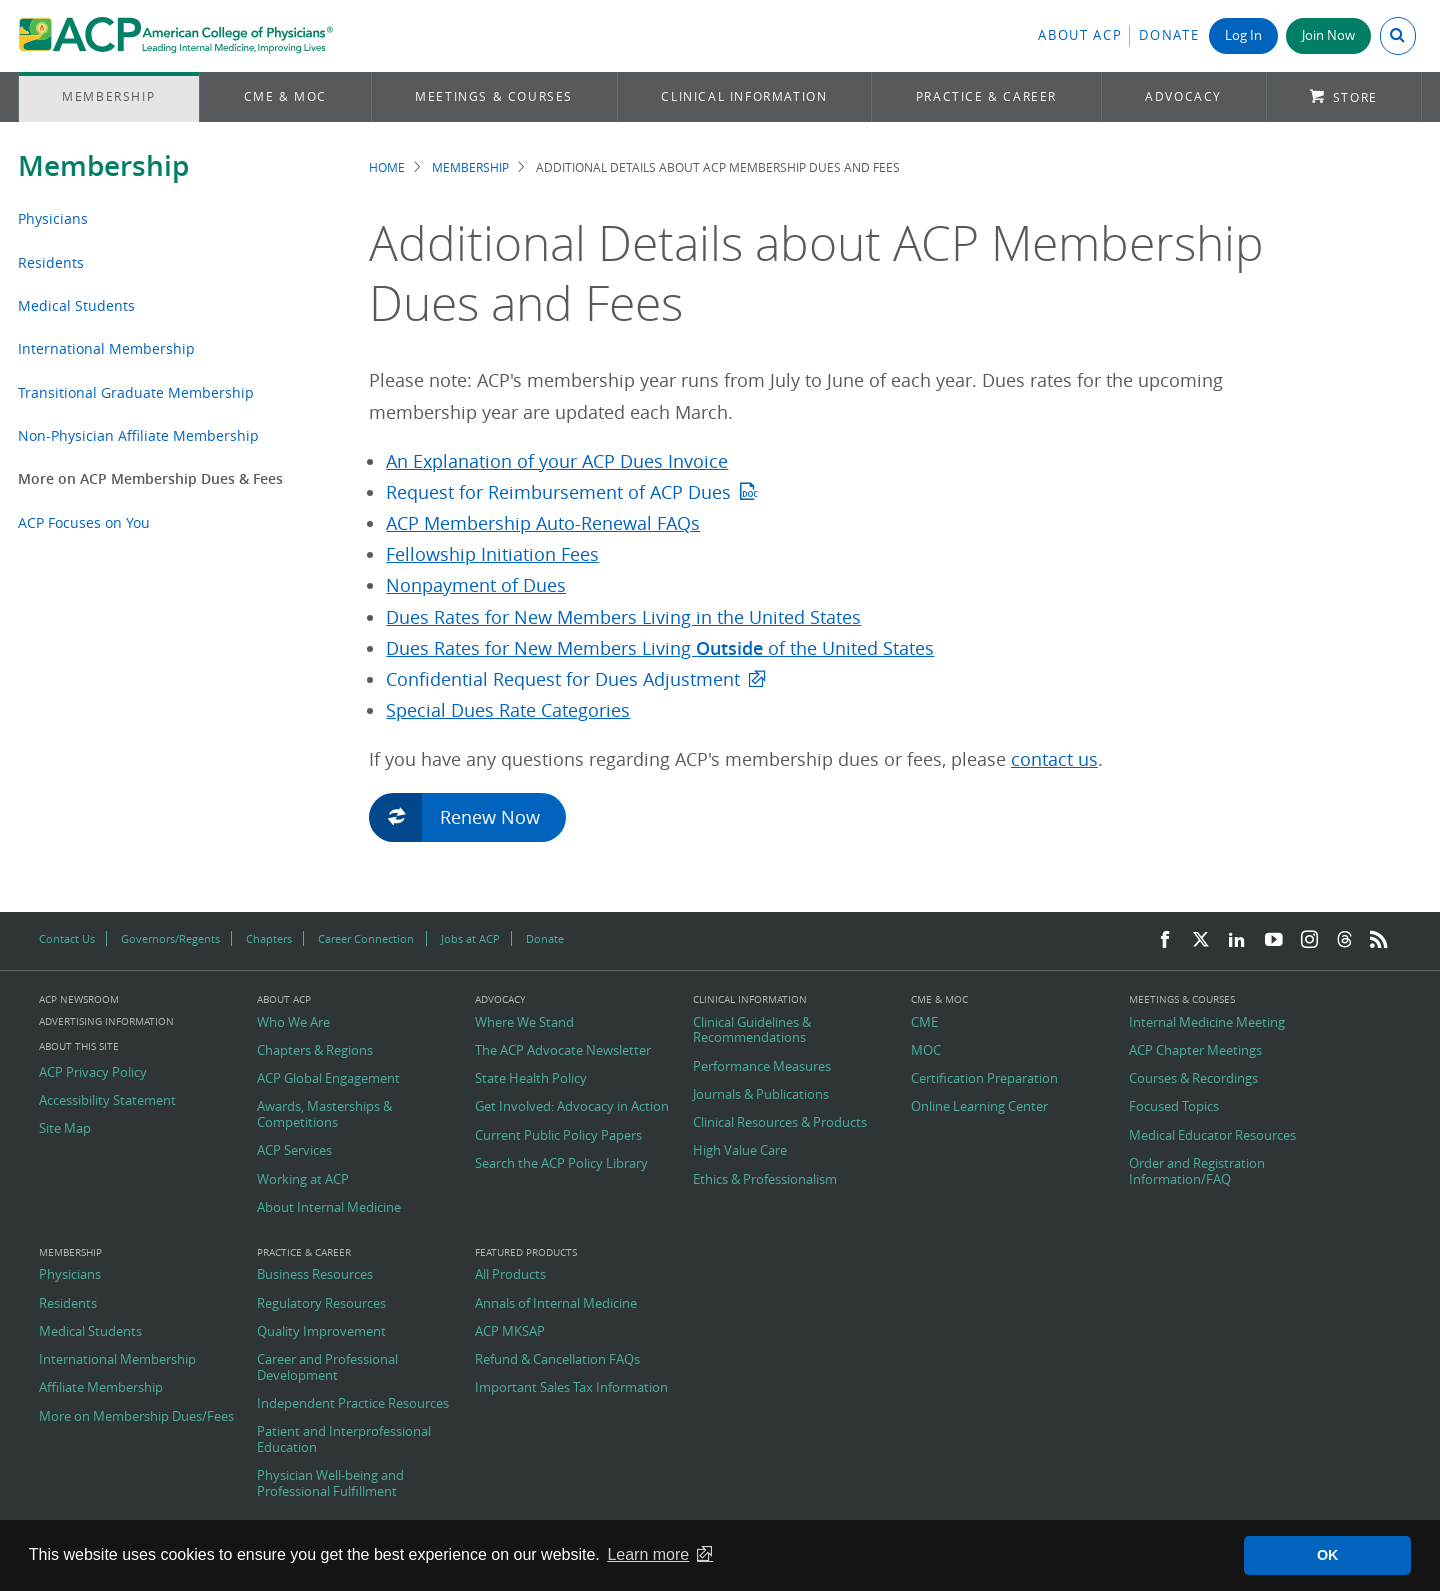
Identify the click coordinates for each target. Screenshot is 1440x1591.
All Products (510, 1275)
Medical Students (76, 305)
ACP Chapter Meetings (1195, 1051)
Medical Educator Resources (1212, 1136)
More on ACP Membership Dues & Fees (150, 478)
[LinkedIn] (1237, 940)
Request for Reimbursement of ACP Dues (558, 492)
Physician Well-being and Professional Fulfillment (330, 1483)
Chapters (269, 938)
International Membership (106, 348)
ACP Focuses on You (84, 522)
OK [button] (1328, 1555)
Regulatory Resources (321, 1304)
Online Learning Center (979, 1107)
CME (924, 1023)
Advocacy (1183, 96)
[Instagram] (1310, 940)
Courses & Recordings (1193, 1079)
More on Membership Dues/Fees (136, 1417)
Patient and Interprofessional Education (344, 1439)
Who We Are (293, 1023)
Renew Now (463, 816)
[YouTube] (1274, 940)
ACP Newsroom (79, 1000)
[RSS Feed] (1379, 940)
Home (387, 167)
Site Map (65, 1129)
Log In (1243, 35)
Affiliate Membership (101, 1388)
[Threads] (1344, 940)
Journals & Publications (761, 1095)
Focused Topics (1174, 1107)
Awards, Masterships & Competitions (324, 1114)
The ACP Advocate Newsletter (563, 1051)
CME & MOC (285, 96)
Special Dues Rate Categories (508, 710)
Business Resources (315, 1275)
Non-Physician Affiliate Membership (138, 435)
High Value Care (740, 1151)
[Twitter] (1201, 940)
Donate (1169, 35)
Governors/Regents (170, 938)
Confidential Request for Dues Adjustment (563, 679)
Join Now (1328, 35)
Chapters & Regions (315, 1051)
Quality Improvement (321, 1332)
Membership (108, 96)
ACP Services (294, 1151)
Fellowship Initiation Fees (492, 554)
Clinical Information (744, 96)
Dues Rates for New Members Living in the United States (623, 617)
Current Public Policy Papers (558, 1136)
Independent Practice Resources (353, 1404)
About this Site (79, 1046)
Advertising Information (106, 1021)
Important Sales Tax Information (571, 1388)
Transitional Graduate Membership (136, 392)
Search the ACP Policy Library (561, 1164)
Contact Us (67, 938)
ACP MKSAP (510, 1332)
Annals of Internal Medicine (556, 1304)
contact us (1054, 759)
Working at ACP (303, 1180)
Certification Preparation (984, 1079)
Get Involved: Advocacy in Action (572, 1107)
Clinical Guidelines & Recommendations (752, 1030)
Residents (51, 262)
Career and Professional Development (327, 1367)
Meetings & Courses (494, 96)
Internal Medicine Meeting (1207, 1023)
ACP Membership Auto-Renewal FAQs (543, 523)
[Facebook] (1165, 940)
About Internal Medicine (329, 1208)
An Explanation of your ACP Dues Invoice (557, 461)
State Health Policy (531, 1079)
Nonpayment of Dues (476, 585)
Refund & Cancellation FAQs (557, 1360)
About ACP (1080, 35)
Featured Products (526, 1253)
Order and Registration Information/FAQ (1197, 1171)
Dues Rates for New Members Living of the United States (660, 648)
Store (1355, 97)
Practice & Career (986, 96)
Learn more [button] (648, 1554)
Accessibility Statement (107, 1101)
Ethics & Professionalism (765, 1180)
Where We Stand (524, 1023)
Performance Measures (762, 1067)
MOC (926, 1051)
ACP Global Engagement (328, 1079)
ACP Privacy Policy (93, 1073)
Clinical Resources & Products (780, 1123)
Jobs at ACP (470, 938)
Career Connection (366, 938)
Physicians (53, 218)
